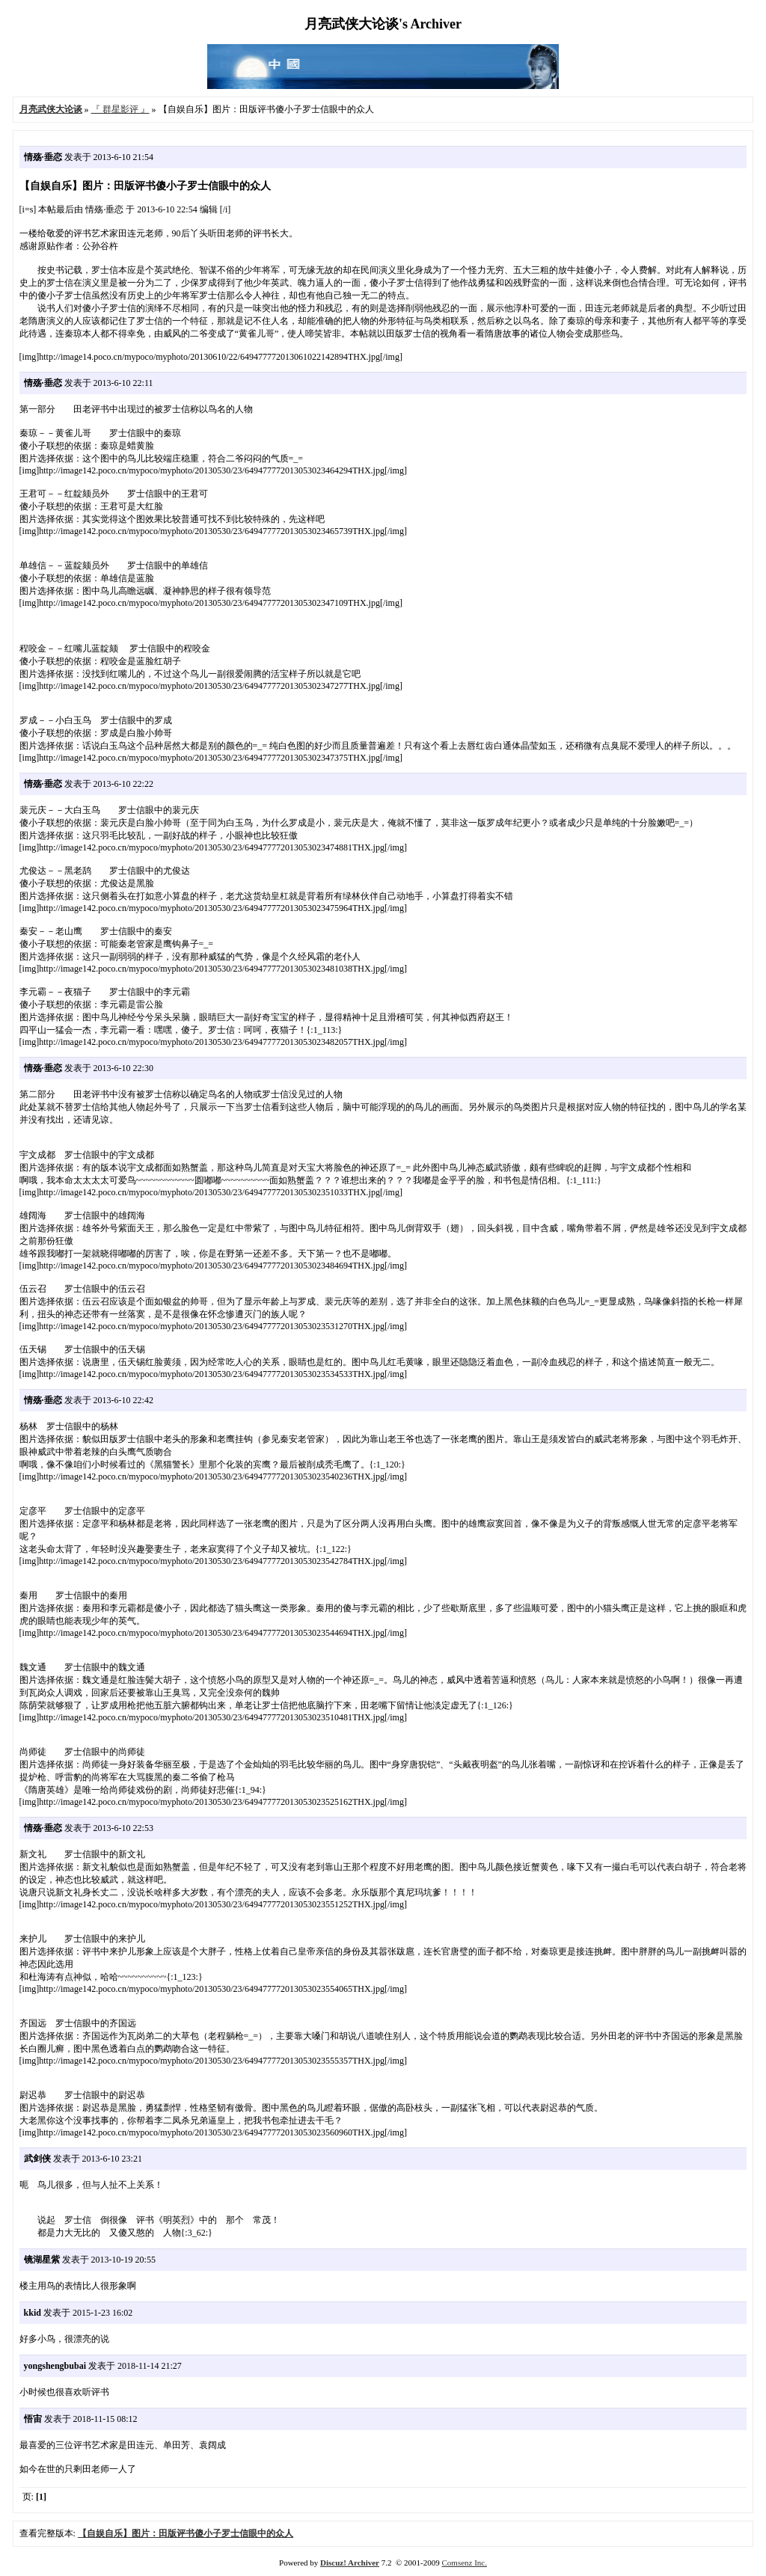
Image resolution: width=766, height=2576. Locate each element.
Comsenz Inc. (463, 2562)
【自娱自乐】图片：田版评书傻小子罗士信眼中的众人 (185, 2533)
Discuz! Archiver (349, 2562)
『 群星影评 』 (120, 109)
